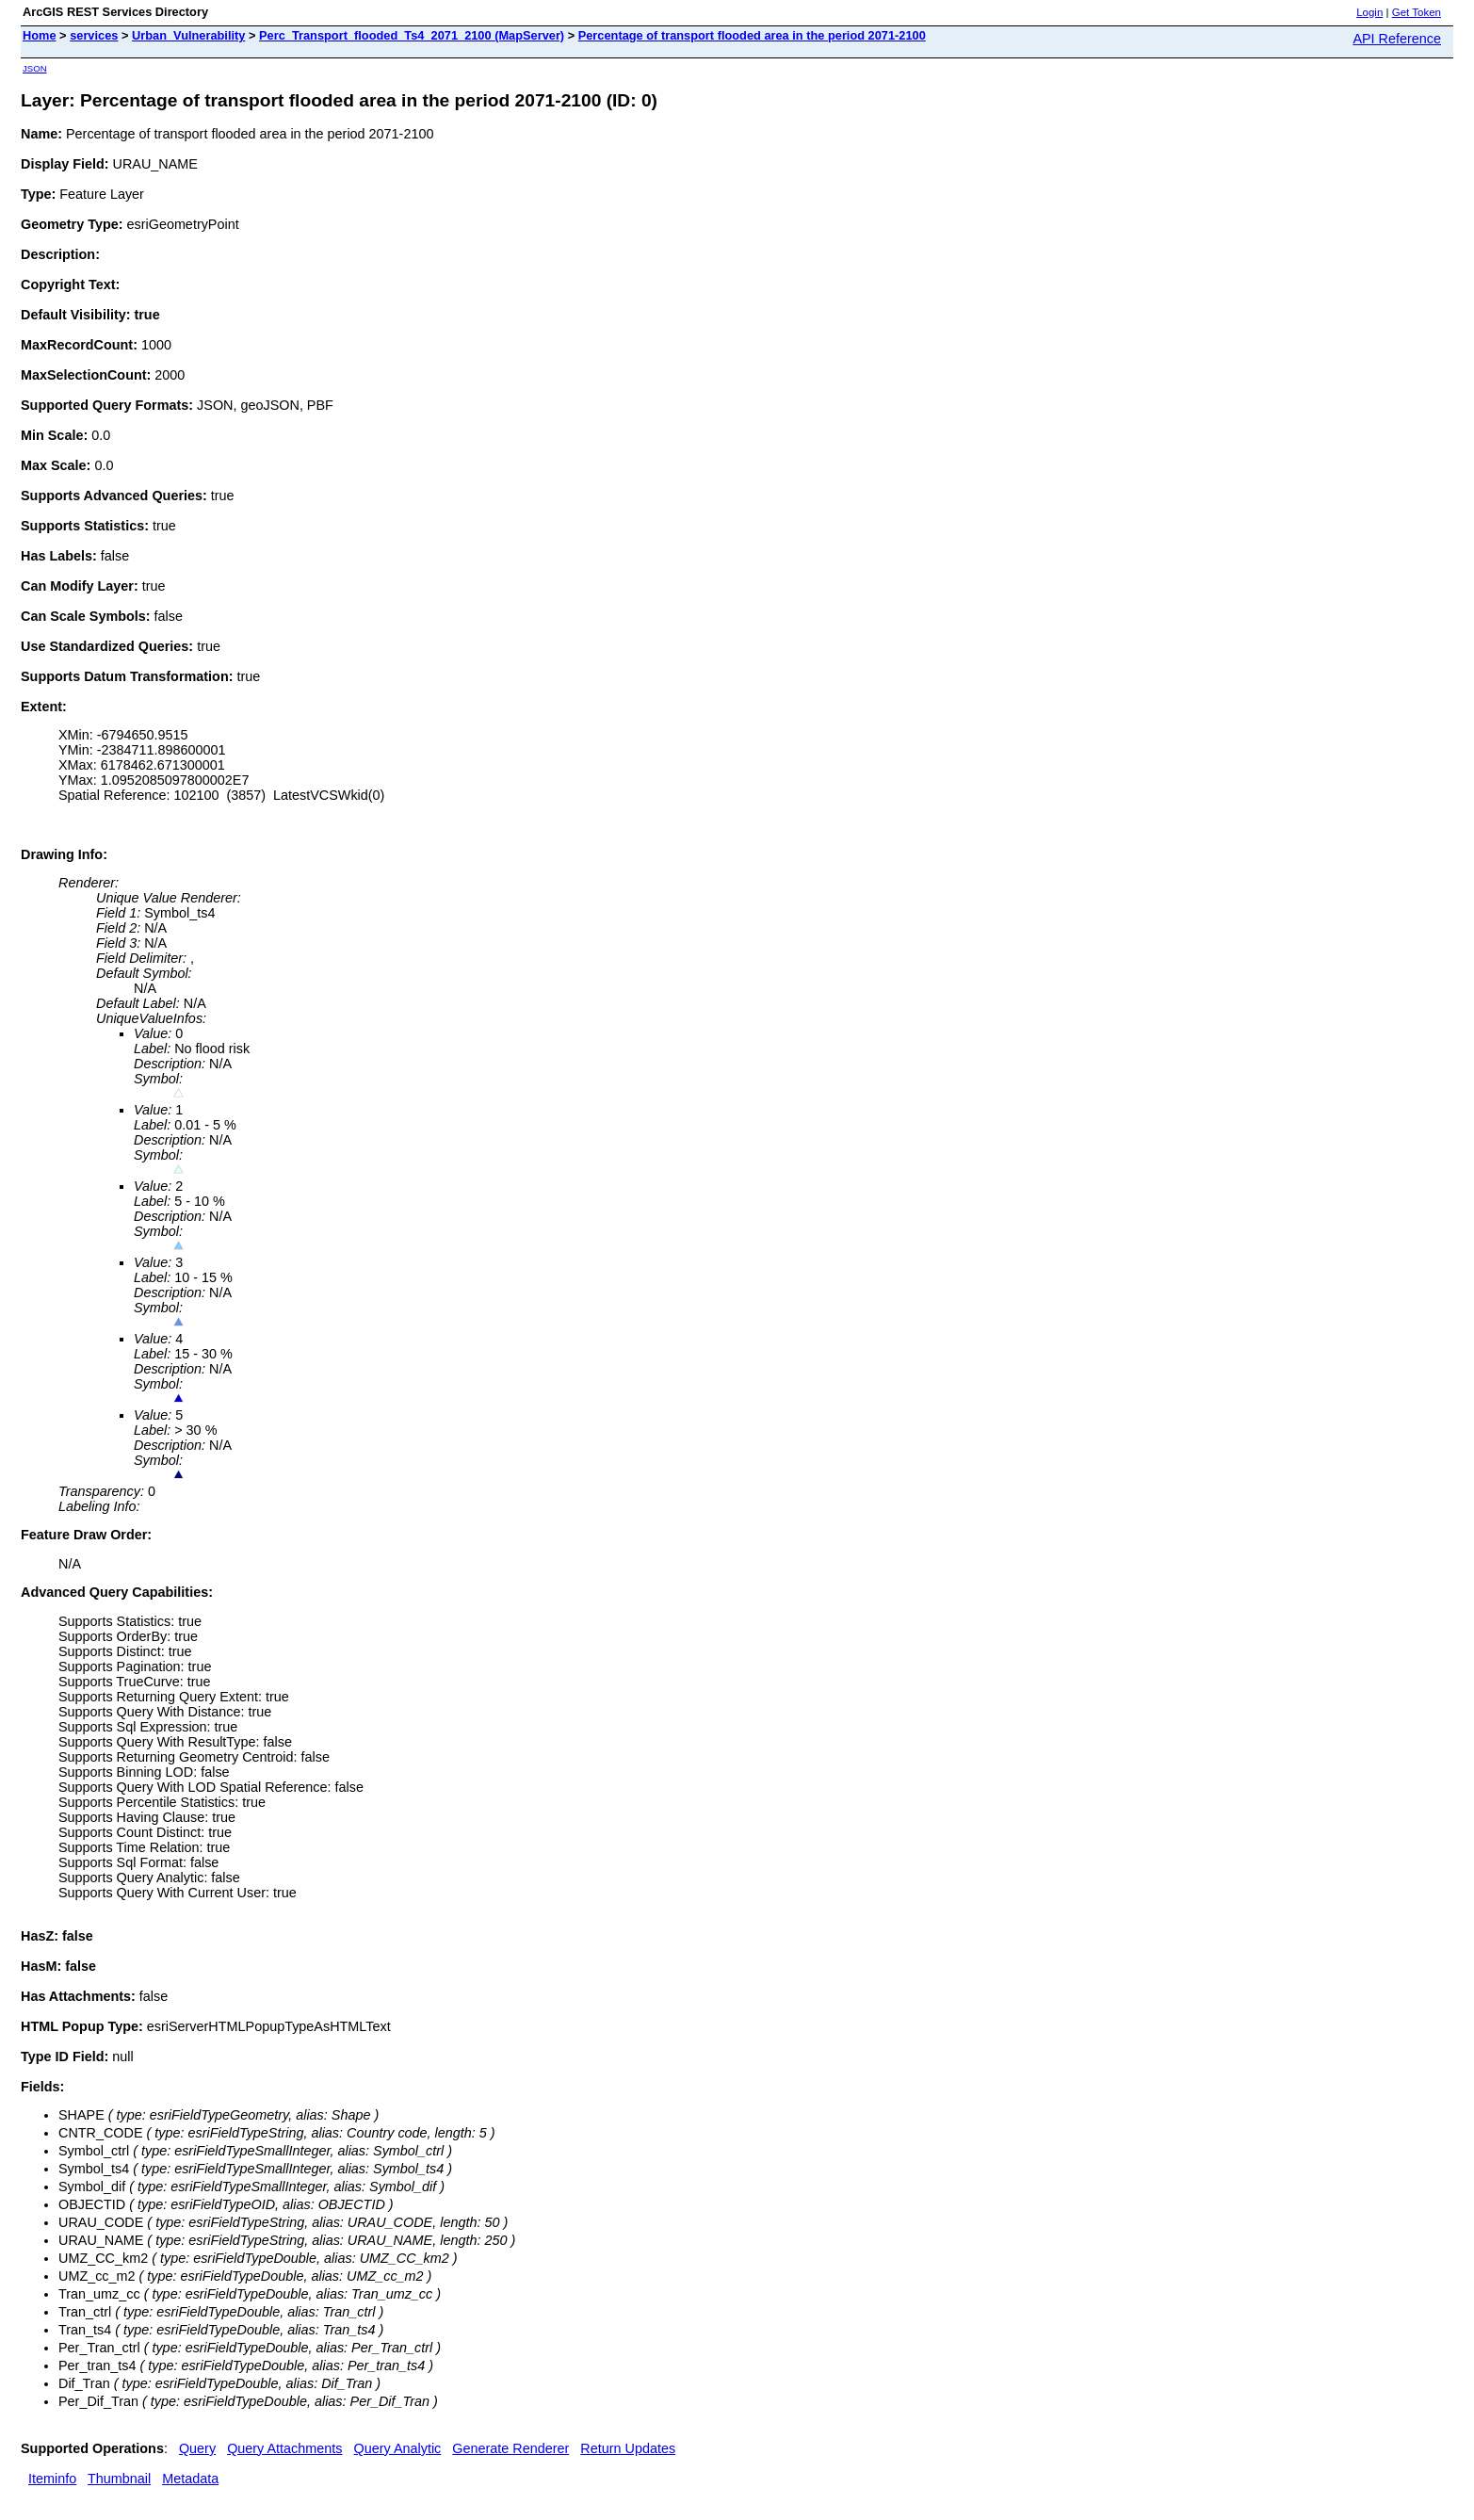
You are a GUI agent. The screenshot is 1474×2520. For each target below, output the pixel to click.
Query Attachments (284, 2448)
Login (1369, 12)
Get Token (1416, 12)
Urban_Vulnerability (188, 35)
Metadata (190, 2478)
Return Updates (627, 2448)
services (94, 35)
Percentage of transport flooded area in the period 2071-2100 (752, 35)
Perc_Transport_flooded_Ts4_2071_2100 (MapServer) (411, 35)
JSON (35, 68)
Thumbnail (119, 2478)
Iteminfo (52, 2478)
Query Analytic (398, 2448)
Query (197, 2448)
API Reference (1397, 38)
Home (40, 35)
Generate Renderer (510, 2448)
